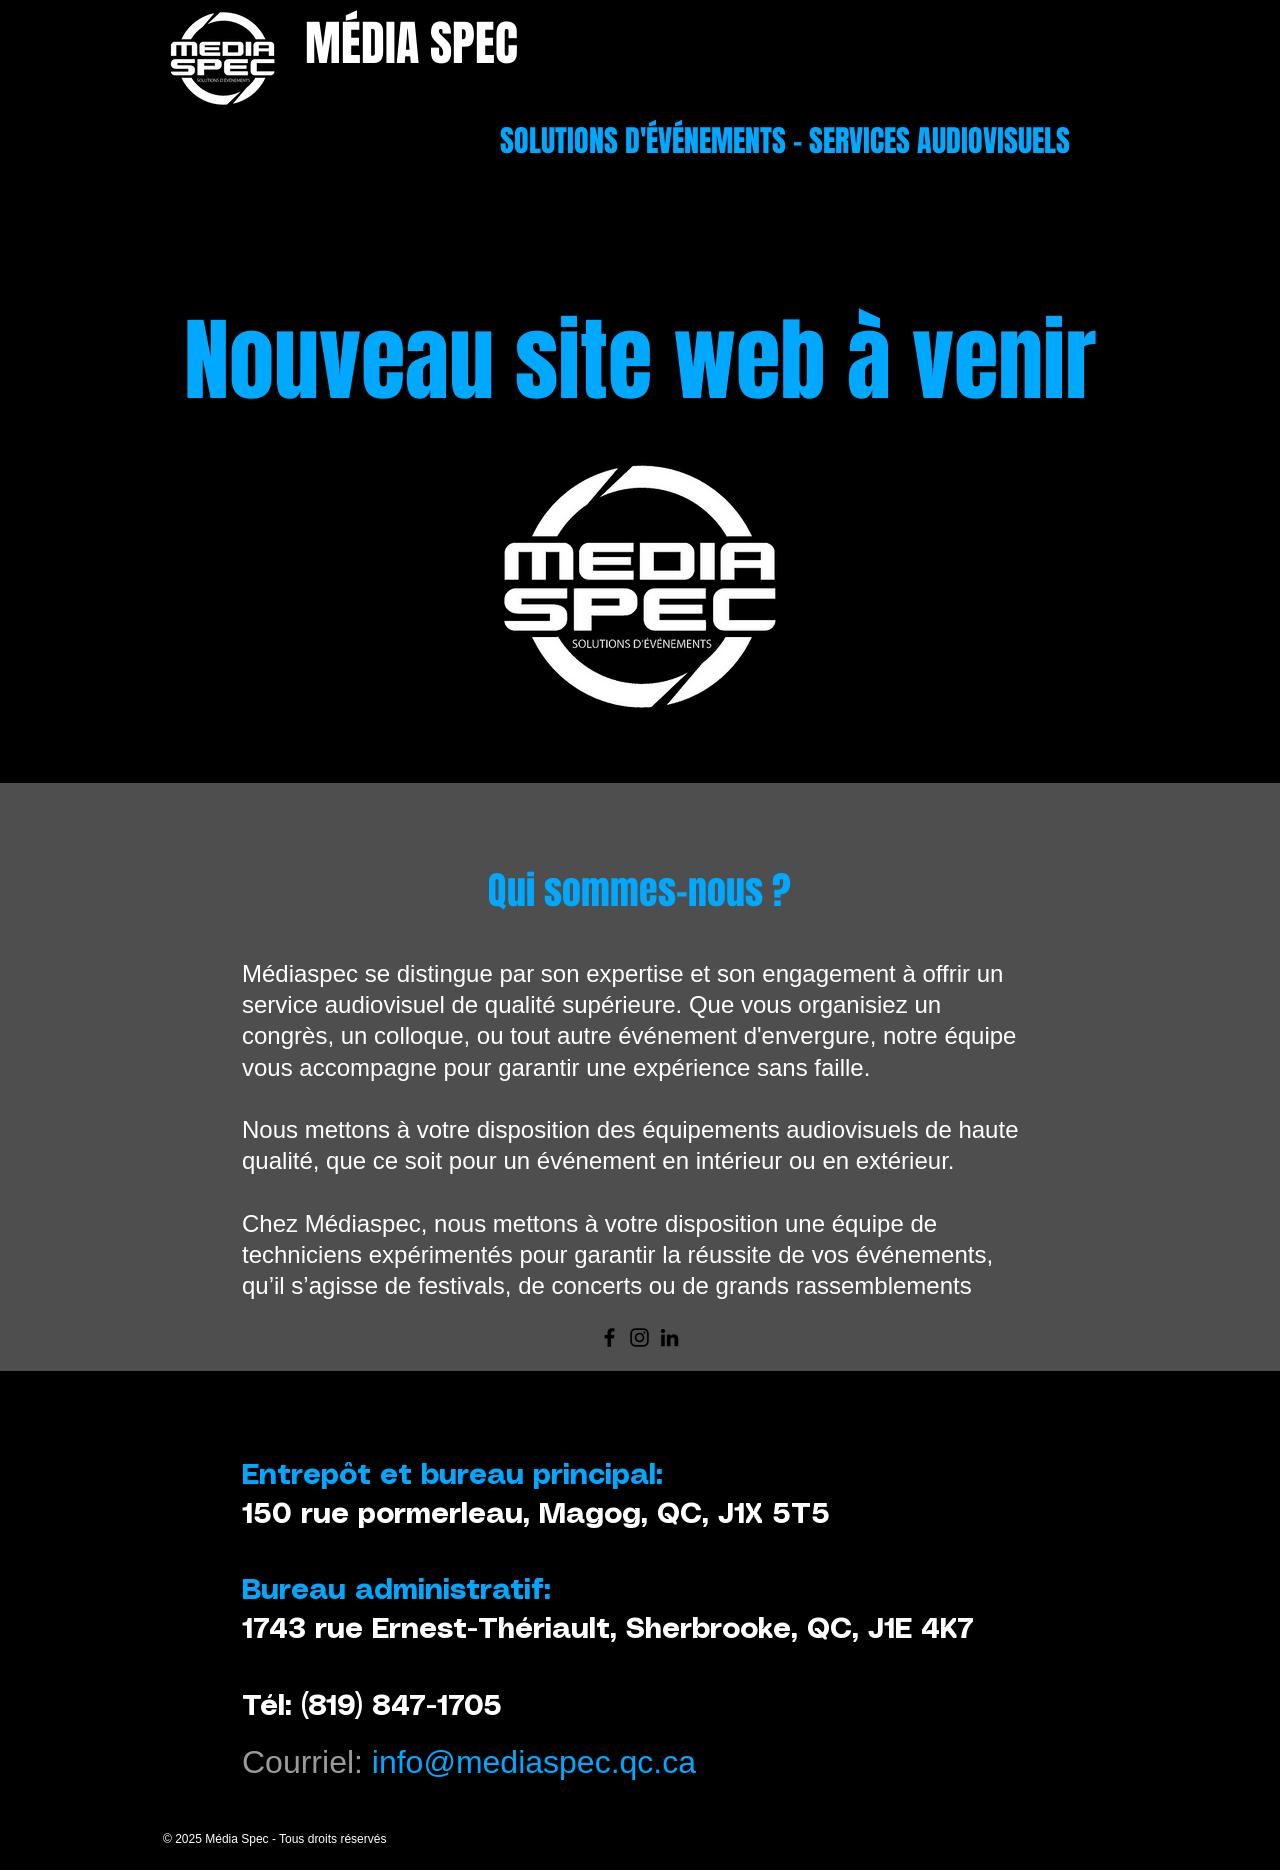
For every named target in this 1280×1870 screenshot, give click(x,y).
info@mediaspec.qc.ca (534, 1762)
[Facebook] (609, 1337)
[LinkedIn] (669, 1337)
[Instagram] (639, 1337)
